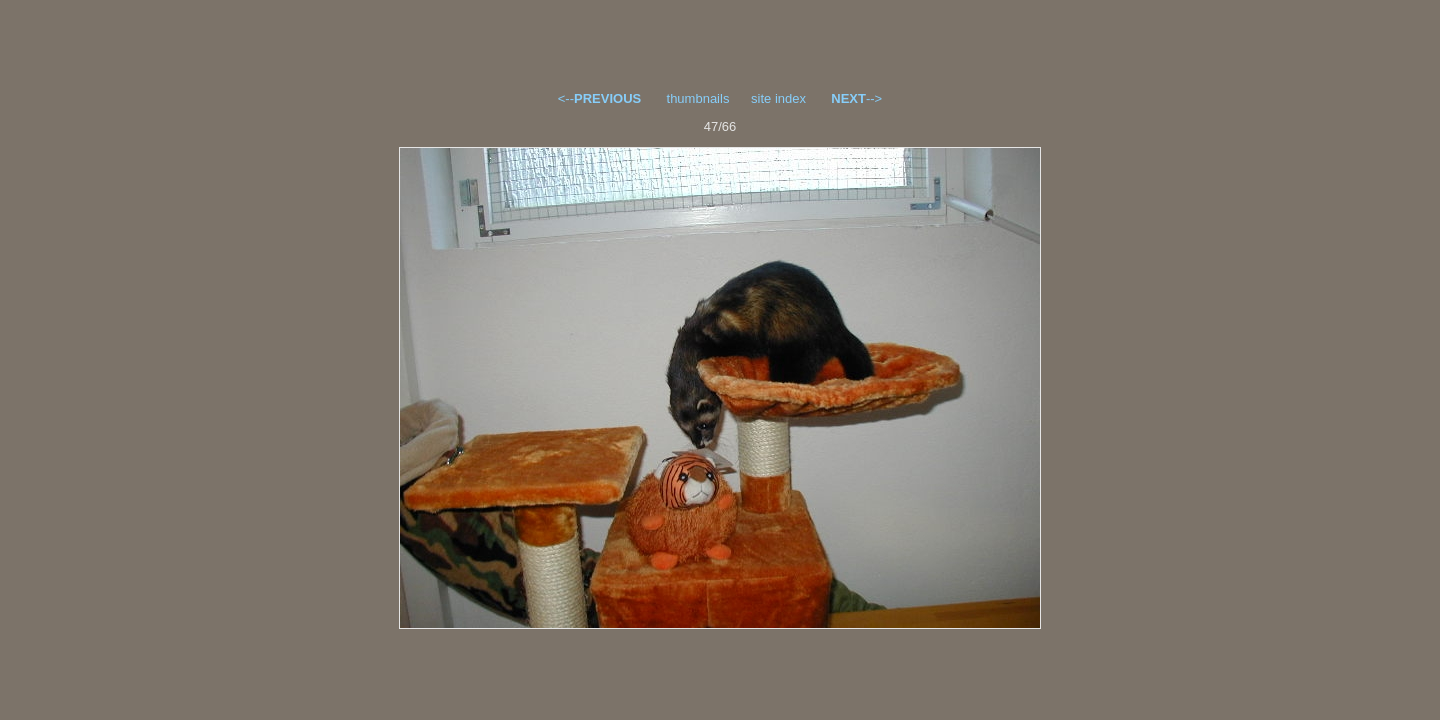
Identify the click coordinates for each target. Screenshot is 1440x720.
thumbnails (698, 98)
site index (778, 98)
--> (856, 98)
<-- (599, 98)
